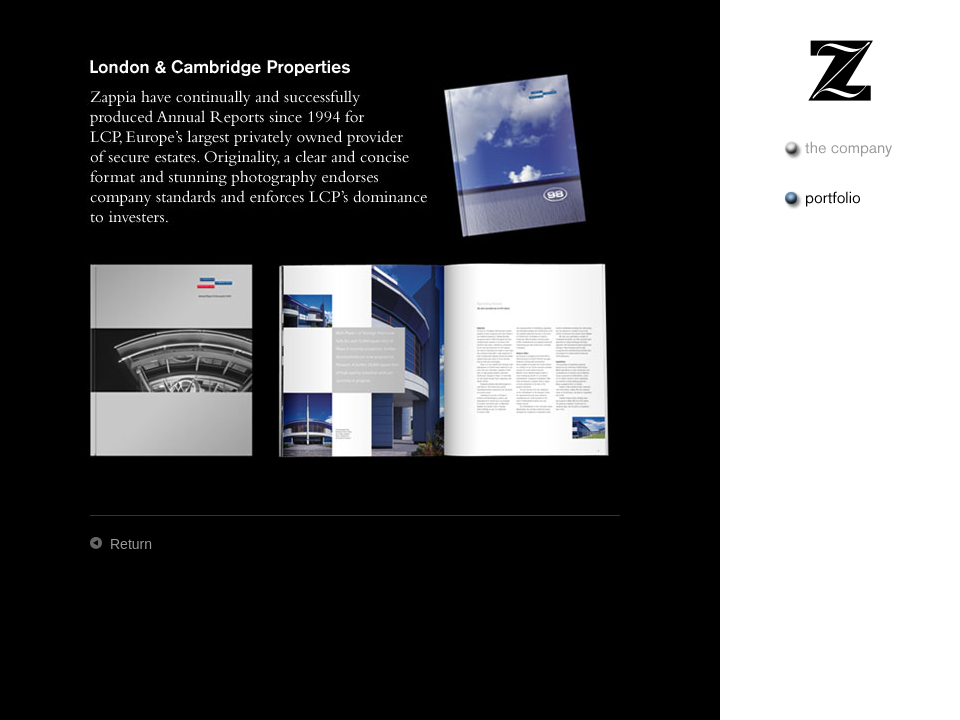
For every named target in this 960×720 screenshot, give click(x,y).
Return (131, 544)
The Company (840, 150)
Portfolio (840, 200)
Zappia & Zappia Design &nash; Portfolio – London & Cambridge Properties (840, 70)
